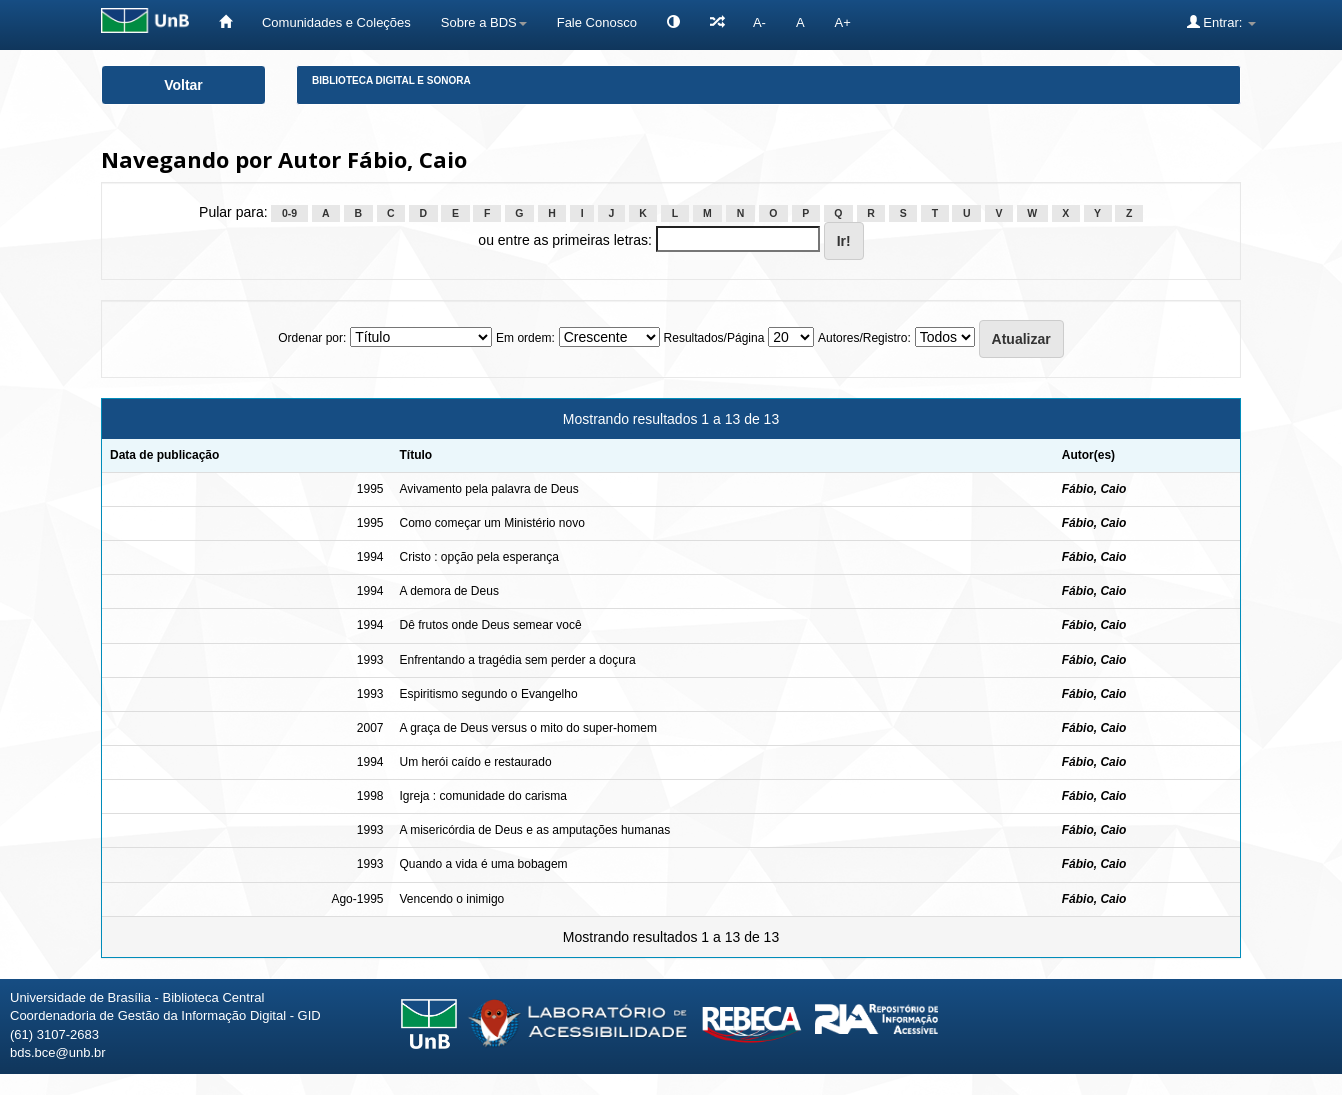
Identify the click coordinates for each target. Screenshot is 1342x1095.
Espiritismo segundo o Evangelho (488, 694)
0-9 (289, 213)
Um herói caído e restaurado (475, 762)
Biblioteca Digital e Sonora (391, 80)
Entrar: (1221, 22)
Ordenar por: (312, 338)
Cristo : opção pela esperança (478, 557)
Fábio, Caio (1094, 489)
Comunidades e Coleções (336, 22)
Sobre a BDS (484, 22)
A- (759, 22)
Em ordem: (525, 338)
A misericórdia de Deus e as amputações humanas (534, 830)
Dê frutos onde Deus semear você (490, 625)
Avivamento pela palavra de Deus (488, 489)
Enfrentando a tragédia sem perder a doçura (517, 660)
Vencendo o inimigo (451, 899)
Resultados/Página (714, 338)
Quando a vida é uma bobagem (483, 864)
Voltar (183, 85)
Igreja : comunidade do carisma (482, 796)
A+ (843, 22)
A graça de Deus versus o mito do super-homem (527, 728)
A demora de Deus (448, 591)
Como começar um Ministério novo (491, 523)
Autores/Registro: (864, 338)
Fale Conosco (597, 22)
